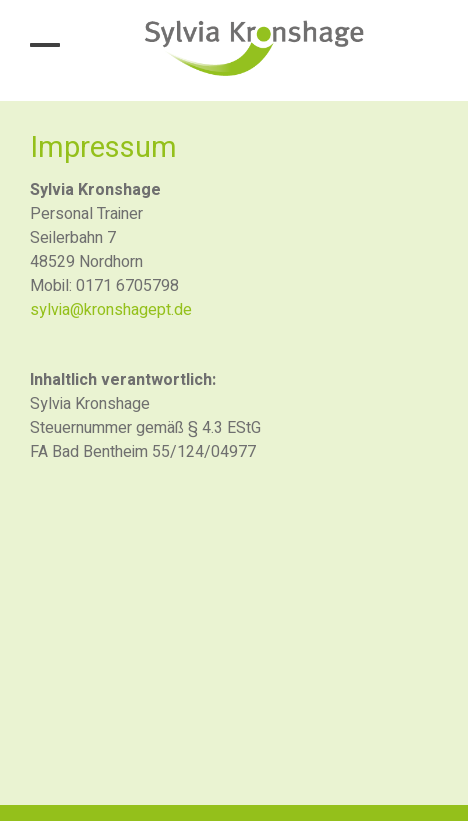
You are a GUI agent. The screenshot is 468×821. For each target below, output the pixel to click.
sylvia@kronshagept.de (111, 310)
